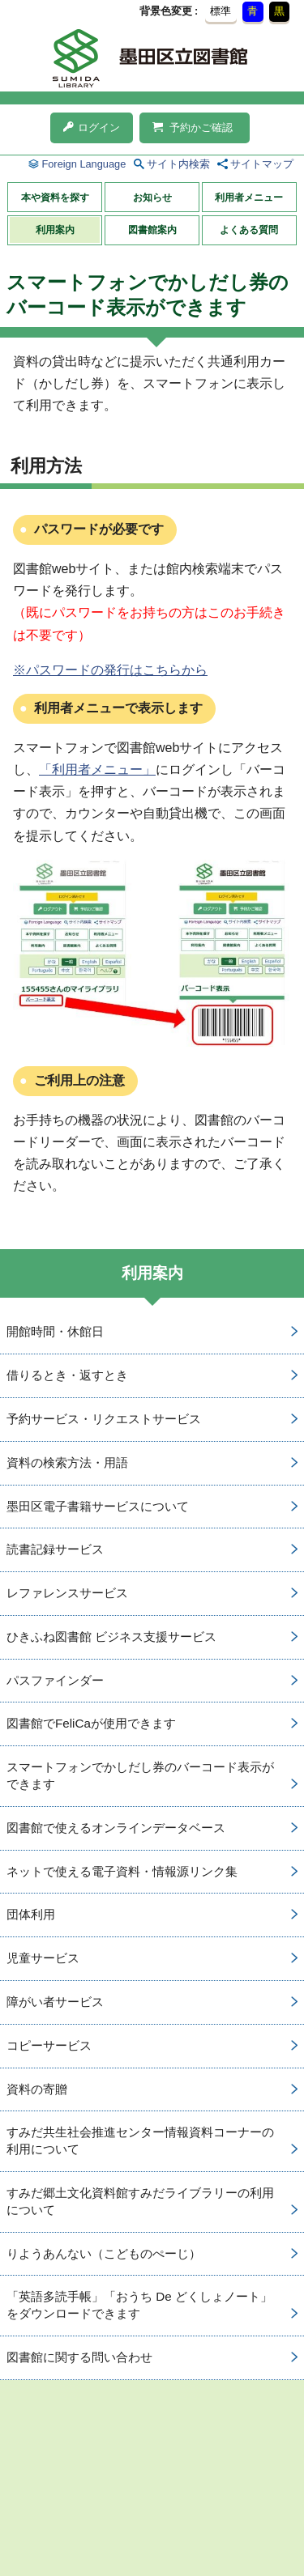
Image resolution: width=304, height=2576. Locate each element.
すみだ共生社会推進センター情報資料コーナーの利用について (140, 2140)
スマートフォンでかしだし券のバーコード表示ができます (140, 1775)
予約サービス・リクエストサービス (103, 1419)
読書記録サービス (55, 1549)
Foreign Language (83, 164)
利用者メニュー (249, 197)
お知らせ (152, 197)
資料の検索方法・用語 (67, 1462)
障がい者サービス (55, 2002)
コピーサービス (49, 2045)
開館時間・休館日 (55, 1331)
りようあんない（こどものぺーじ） (103, 2253)
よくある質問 (249, 230)
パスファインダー (55, 1680)
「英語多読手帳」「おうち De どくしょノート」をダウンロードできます (139, 2304)
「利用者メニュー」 (97, 769)
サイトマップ (261, 164)
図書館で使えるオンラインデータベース (115, 1827)
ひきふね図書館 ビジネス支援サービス (111, 1636)
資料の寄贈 (36, 2089)
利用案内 (55, 230)
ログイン (91, 127)
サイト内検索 (178, 164)
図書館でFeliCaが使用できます (91, 1723)
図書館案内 (152, 230)
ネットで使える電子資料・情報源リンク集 (122, 1871)
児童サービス (42, 1958)
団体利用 (30, 1914)
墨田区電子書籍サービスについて (97, 1506)
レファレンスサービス (67, 1593)
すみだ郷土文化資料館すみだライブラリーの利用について (140, 2201)
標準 (220, 11)
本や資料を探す (55, 197)
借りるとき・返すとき (67, 1375)
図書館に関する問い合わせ (79, 2357)
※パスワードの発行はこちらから (110, 670)
